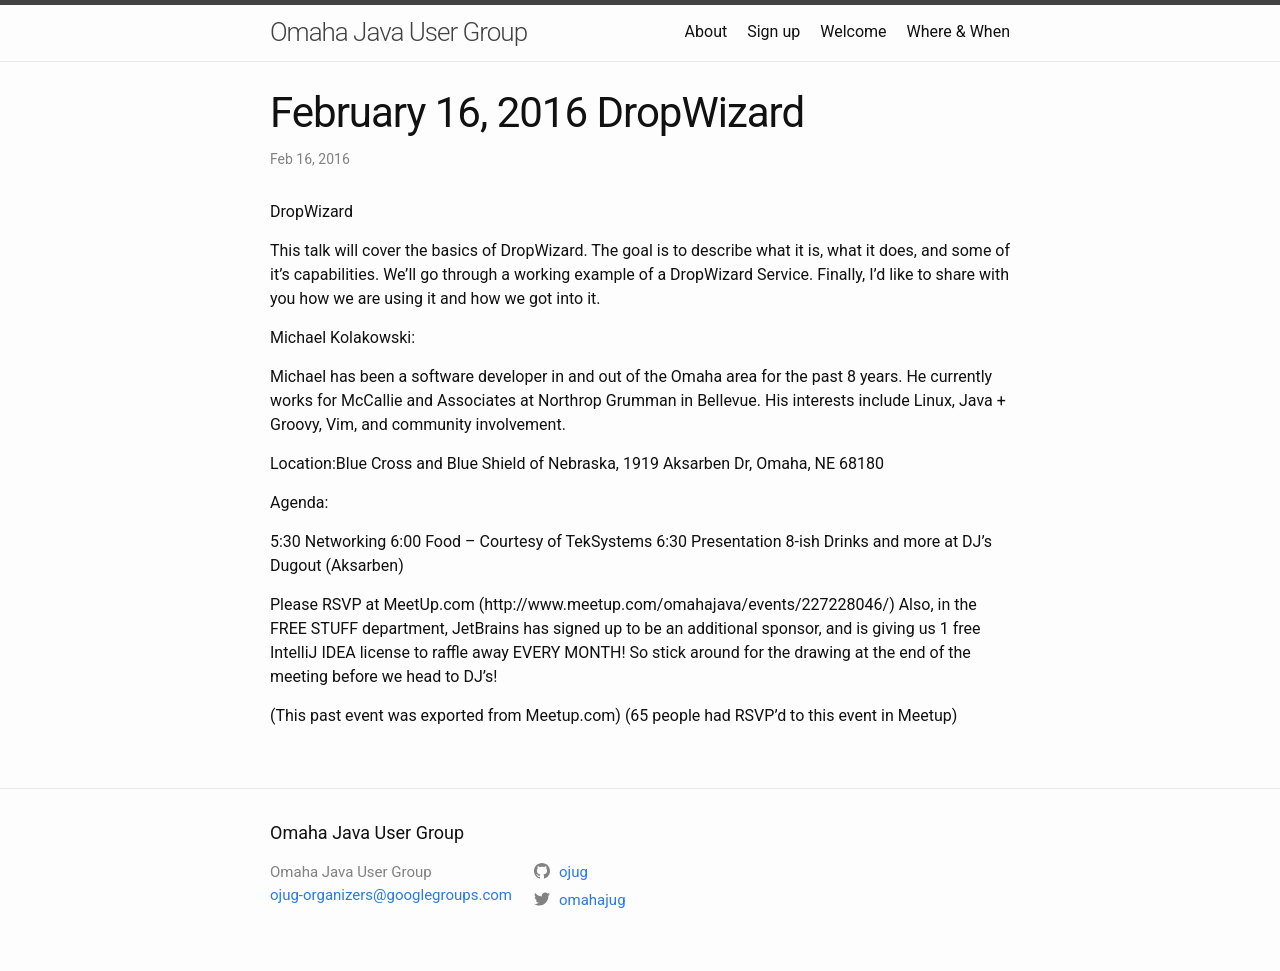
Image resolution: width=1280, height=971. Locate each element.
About (706, 31)
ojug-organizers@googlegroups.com (391, 895)
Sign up (773, 31)
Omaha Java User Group (398, 32)
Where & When (958, 31)
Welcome (853, 31)
